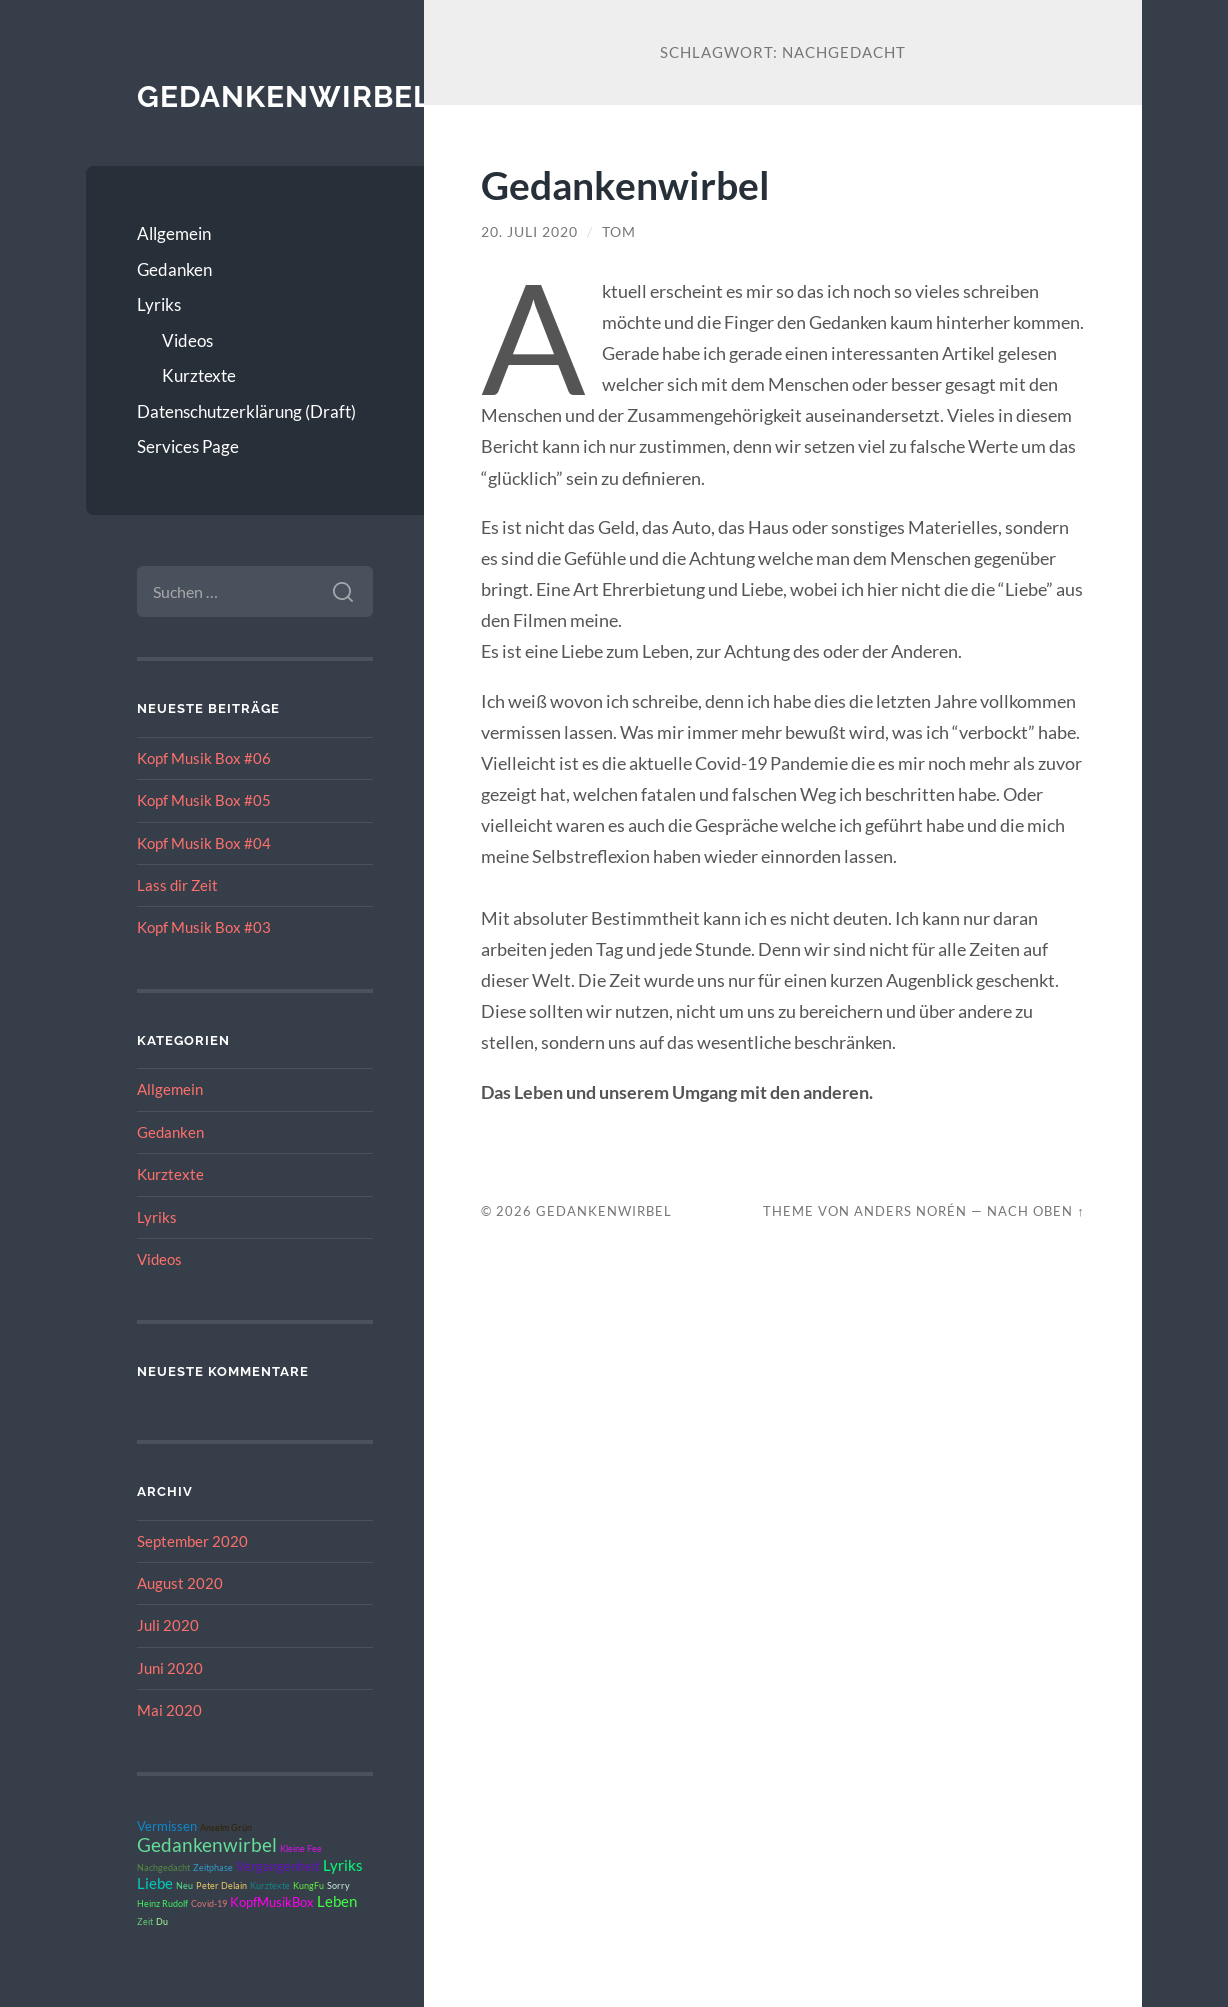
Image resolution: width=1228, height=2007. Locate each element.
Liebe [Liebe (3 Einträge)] (155, 1883)
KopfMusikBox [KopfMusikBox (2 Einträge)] (272, 1902)
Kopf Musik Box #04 (204, 843)
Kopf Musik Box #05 (204, 800)
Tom (619, 232)
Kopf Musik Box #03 (204, 927)
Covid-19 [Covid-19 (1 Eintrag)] (209, 1903)
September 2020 (192, 1541)
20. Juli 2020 (529, 232)
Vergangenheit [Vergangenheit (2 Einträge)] (278, 1866)
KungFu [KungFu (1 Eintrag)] (308, 1885)
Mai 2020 (169, 1710)
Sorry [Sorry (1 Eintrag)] (338, 1885)
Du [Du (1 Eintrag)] (162, 1921)
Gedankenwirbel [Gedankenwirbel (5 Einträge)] (207, 1845)
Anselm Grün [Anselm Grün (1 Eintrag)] (226, 1827)
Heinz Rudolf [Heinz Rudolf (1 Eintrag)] (162, 1903)
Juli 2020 (168, 1625)
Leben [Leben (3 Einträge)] (337, 1901)
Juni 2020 (170, 1668)
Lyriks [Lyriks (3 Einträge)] (343, 1865)
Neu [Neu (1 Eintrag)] (184, 1885)
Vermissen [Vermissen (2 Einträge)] (167, 1826)
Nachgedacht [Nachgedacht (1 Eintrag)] (163, 1867)
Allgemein (174, 233)
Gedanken (174, 269)
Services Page (188, 446)
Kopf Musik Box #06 (204, 758)
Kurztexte (199, 375)
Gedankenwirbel (284, 96)
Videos (187, 340)
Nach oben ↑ (1035, 1211)
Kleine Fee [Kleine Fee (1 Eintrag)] (301, 1848)
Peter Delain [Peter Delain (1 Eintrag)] (221, 1885)
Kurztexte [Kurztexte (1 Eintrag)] (270, 1885)
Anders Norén (910, 1211)
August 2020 (180, 1583)
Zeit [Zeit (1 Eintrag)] (145, 1921)
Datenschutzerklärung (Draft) (246, 411)
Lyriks (159, 304)
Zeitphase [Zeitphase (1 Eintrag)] (213, 1867)
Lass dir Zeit (177, 885)
